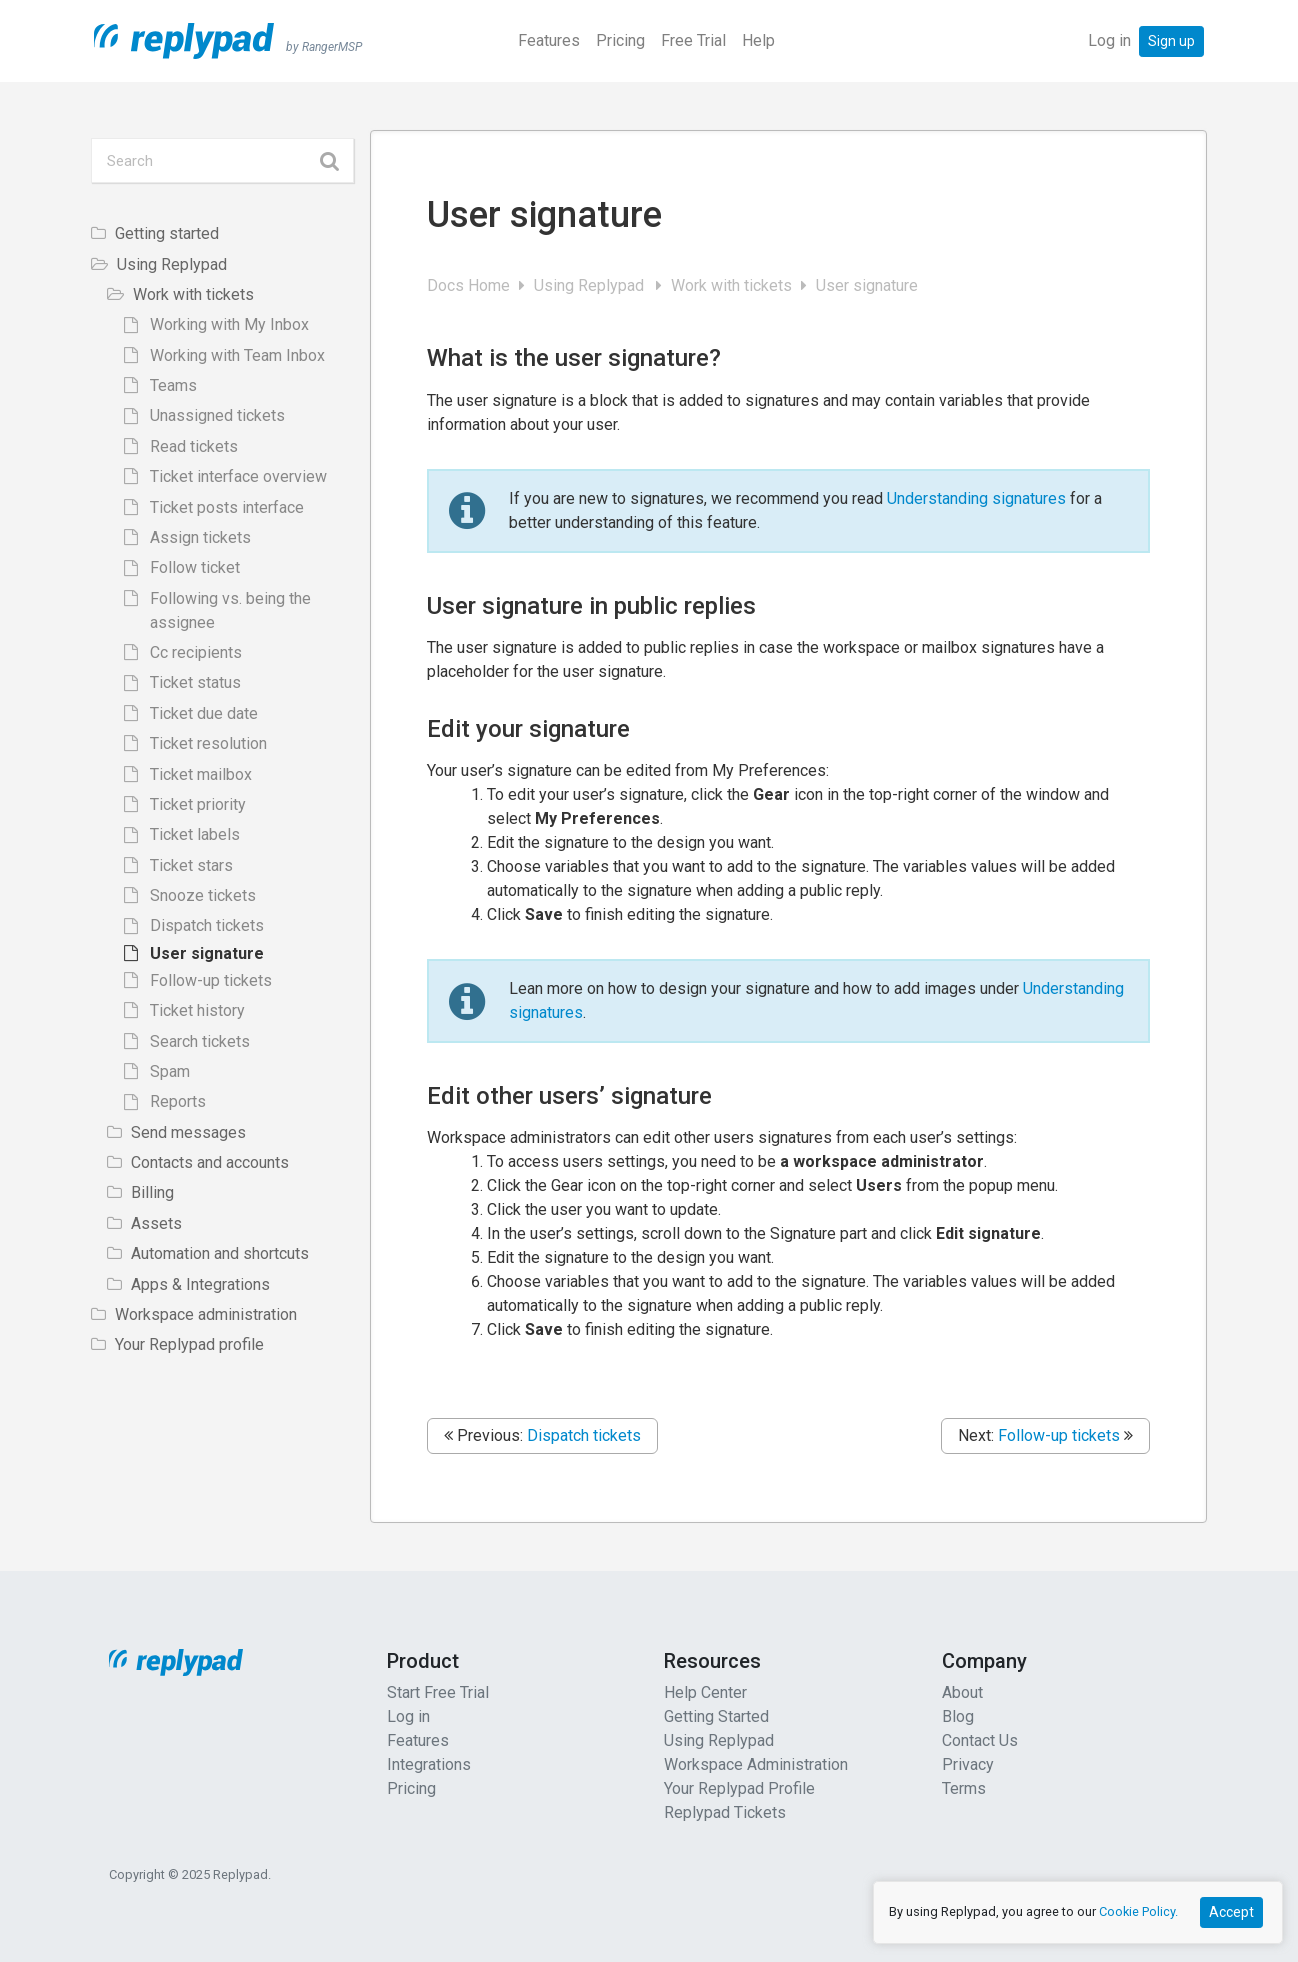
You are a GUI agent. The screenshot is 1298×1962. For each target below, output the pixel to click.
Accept (1231, 1912)
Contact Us (980, 1740)
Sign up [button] (1171, 41)
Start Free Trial (438, 1692)
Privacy (968, 1764)
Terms (964, 1788)
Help (758, 40)
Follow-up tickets (1059, 1435)
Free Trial (693, 40)
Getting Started (716, 1716)
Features (549, 40)
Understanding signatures (976, 498)
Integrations (429, 1764)
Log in (1109, 40)
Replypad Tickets (725, 1812)
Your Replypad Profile (739, 1788)
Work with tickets (733, 285)
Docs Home (470, 285)
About (962, 1692)
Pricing (620, 40)
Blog (958, 1716)
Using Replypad (593, 285)
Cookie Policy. (1138, 1911)
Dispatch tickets (584, 1435)
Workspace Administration (756, 1764)
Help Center (705, 1692)
